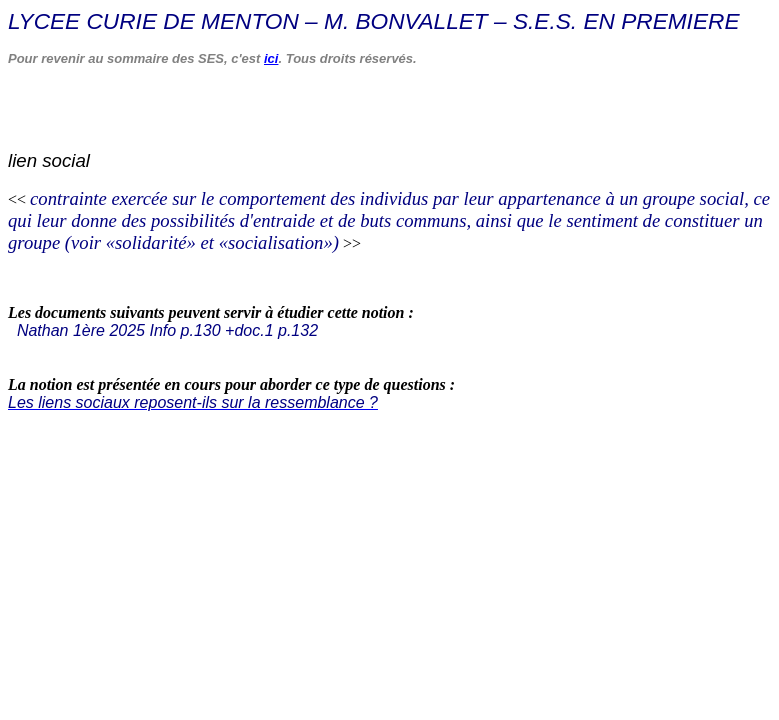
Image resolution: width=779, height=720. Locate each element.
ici (271, 58)
